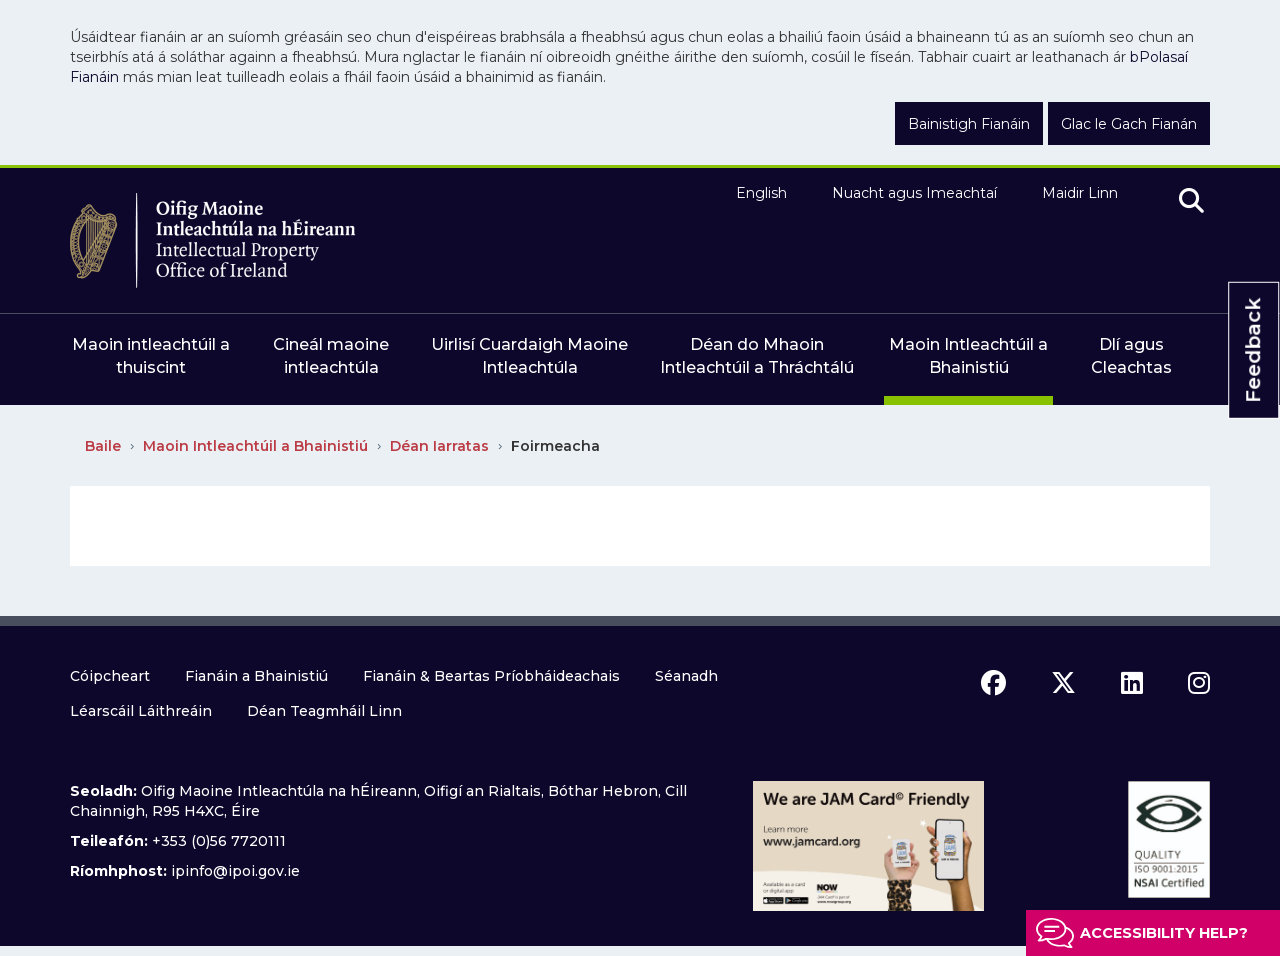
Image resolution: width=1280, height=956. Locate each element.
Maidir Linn (1080, 193)
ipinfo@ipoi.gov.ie (235, 871)
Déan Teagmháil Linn (324, 711)
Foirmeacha (555, 446)
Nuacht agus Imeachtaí (914, 193)
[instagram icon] (1199, 683)
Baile (103, 446)
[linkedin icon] (1132, 683)
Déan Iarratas (439, 446)
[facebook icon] (993, 683)
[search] (1191, 202)
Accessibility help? (1164, 933)
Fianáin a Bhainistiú (256, 676)
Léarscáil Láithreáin (141, 711)
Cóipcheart (110, 676)
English (761, 193)
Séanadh (686, 676)
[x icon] (1063, 683)
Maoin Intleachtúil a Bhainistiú (255, 446)
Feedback (1253, 350)
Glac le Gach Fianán (1129, 124)
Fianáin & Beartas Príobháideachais (491, 676)
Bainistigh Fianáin (969, 124)
